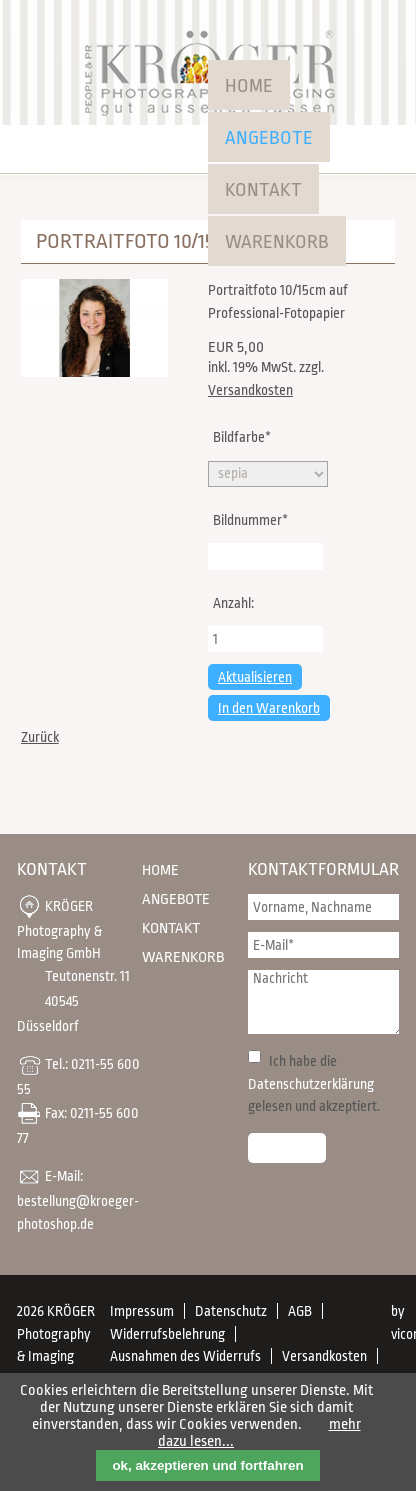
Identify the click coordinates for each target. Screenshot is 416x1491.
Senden (287, 1148)
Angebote (269, 138)
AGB (300, 1311)
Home (249, 86)
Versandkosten (250, 390)
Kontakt (263, 190)
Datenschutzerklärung (311, 1084)
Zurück (40, 737)
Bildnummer (250, 518)
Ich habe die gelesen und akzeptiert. (314, 1083)
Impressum (142, 1311)
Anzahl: (233, 603)
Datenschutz (231, 1311)
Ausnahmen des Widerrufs (185, 1356)
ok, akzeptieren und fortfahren (207, 1465)
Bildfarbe (241, 435)
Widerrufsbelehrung (167, 1334)
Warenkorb (277, 242)
